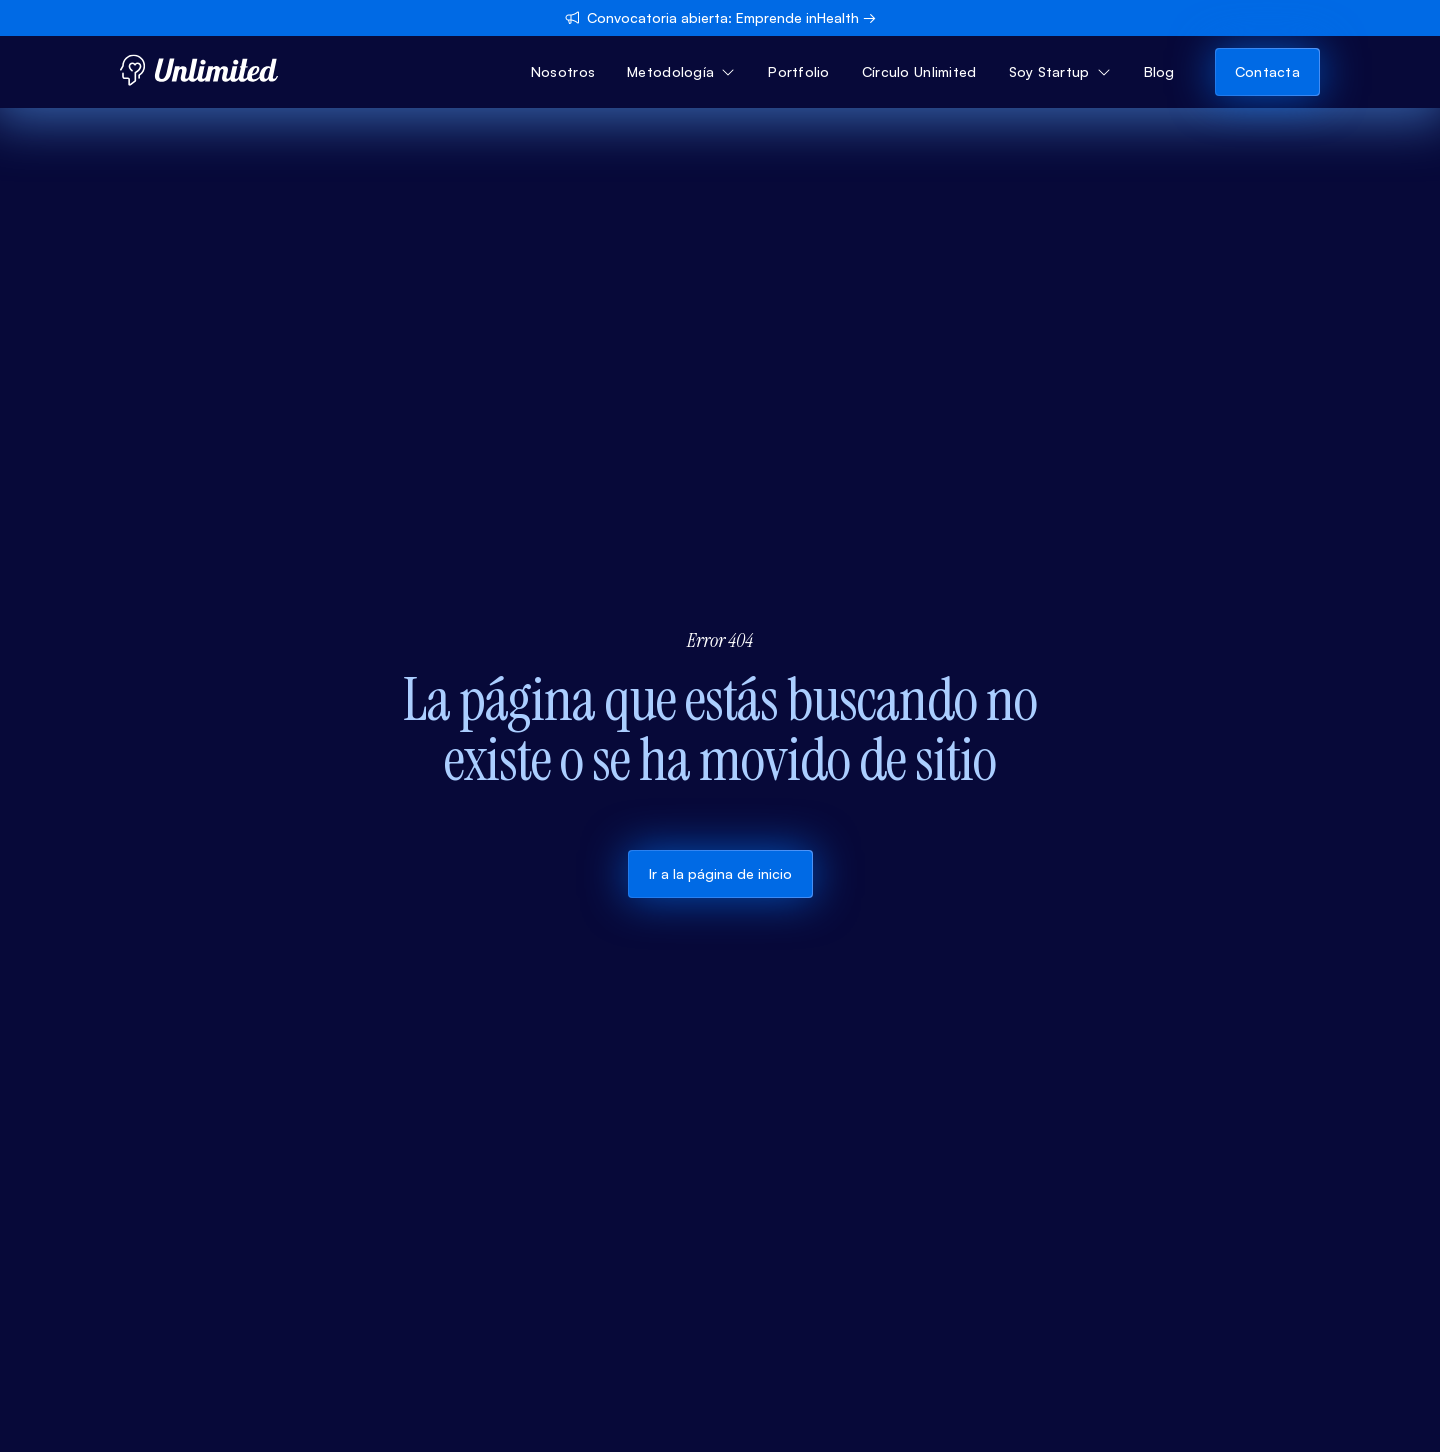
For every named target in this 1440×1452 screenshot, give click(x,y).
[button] (681, 72)
